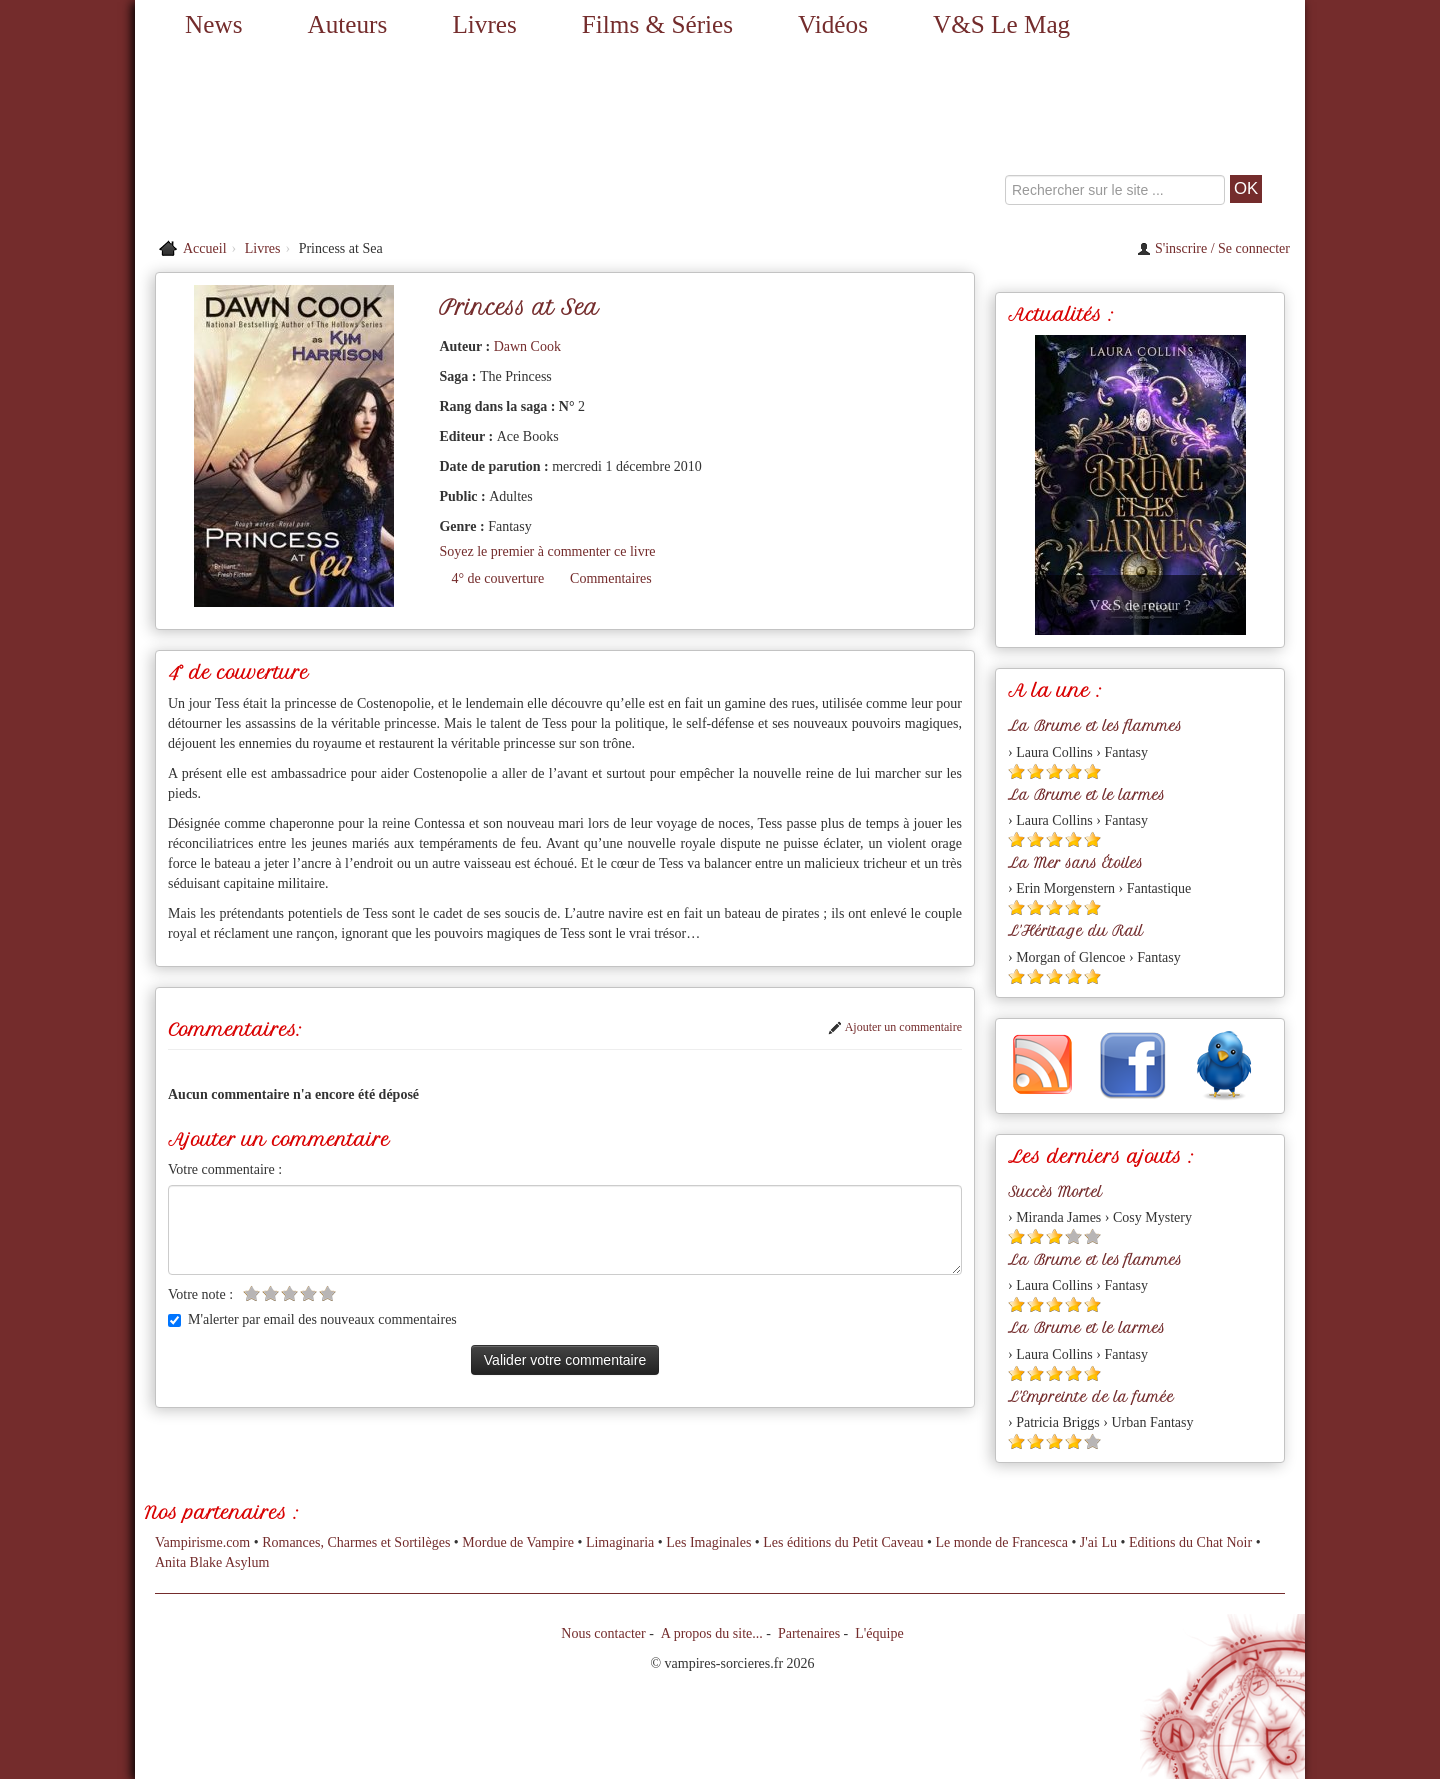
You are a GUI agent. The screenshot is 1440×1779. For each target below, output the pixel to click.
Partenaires (809, 1633)
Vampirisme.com (202, 1542)
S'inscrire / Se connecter (1213, 248)
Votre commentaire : (225, 1169)
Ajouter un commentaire (895, 1027)
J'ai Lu (1098, 1542)
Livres (484, 24)
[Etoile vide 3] (289, 1293)
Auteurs (348, 24)
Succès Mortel (1055, 1192)
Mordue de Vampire (518, 1542)
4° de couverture (497, 578)
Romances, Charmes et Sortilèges (356, 1542)
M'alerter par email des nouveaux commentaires (312, 1319)
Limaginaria (620, 1542)
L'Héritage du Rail (1075, 931)
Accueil (205, 248)
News (213, 24)
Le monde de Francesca (1001, 1542)
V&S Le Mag (1001, 24)
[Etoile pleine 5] (1092, 771)
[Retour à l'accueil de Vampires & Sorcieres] (320, 140)
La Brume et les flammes (1095, 726)
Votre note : (200, 1294)
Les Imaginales (708, 1542)
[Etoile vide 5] (327, 1293)
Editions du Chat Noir (1190, 1542)
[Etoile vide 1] (251, 1293)
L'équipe (879, 1633)
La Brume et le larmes (1086, 795)
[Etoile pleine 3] (1054, 771)
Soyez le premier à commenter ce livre (547, 551)
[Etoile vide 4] (308, 1293)
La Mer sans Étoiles (1075, 863)
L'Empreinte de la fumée (1091, 1397)
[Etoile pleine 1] (1016, 771)
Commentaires (611, 578)
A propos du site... (712, 1633)
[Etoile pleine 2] (1035, 771)
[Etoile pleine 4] (1073, 771)
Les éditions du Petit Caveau (843, 1542)
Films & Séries (657, 24)
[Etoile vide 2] (270, 1293)
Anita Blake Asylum (212, 1562)
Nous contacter (603, 1633)
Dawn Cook (527, 346)
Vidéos (833, 24)
